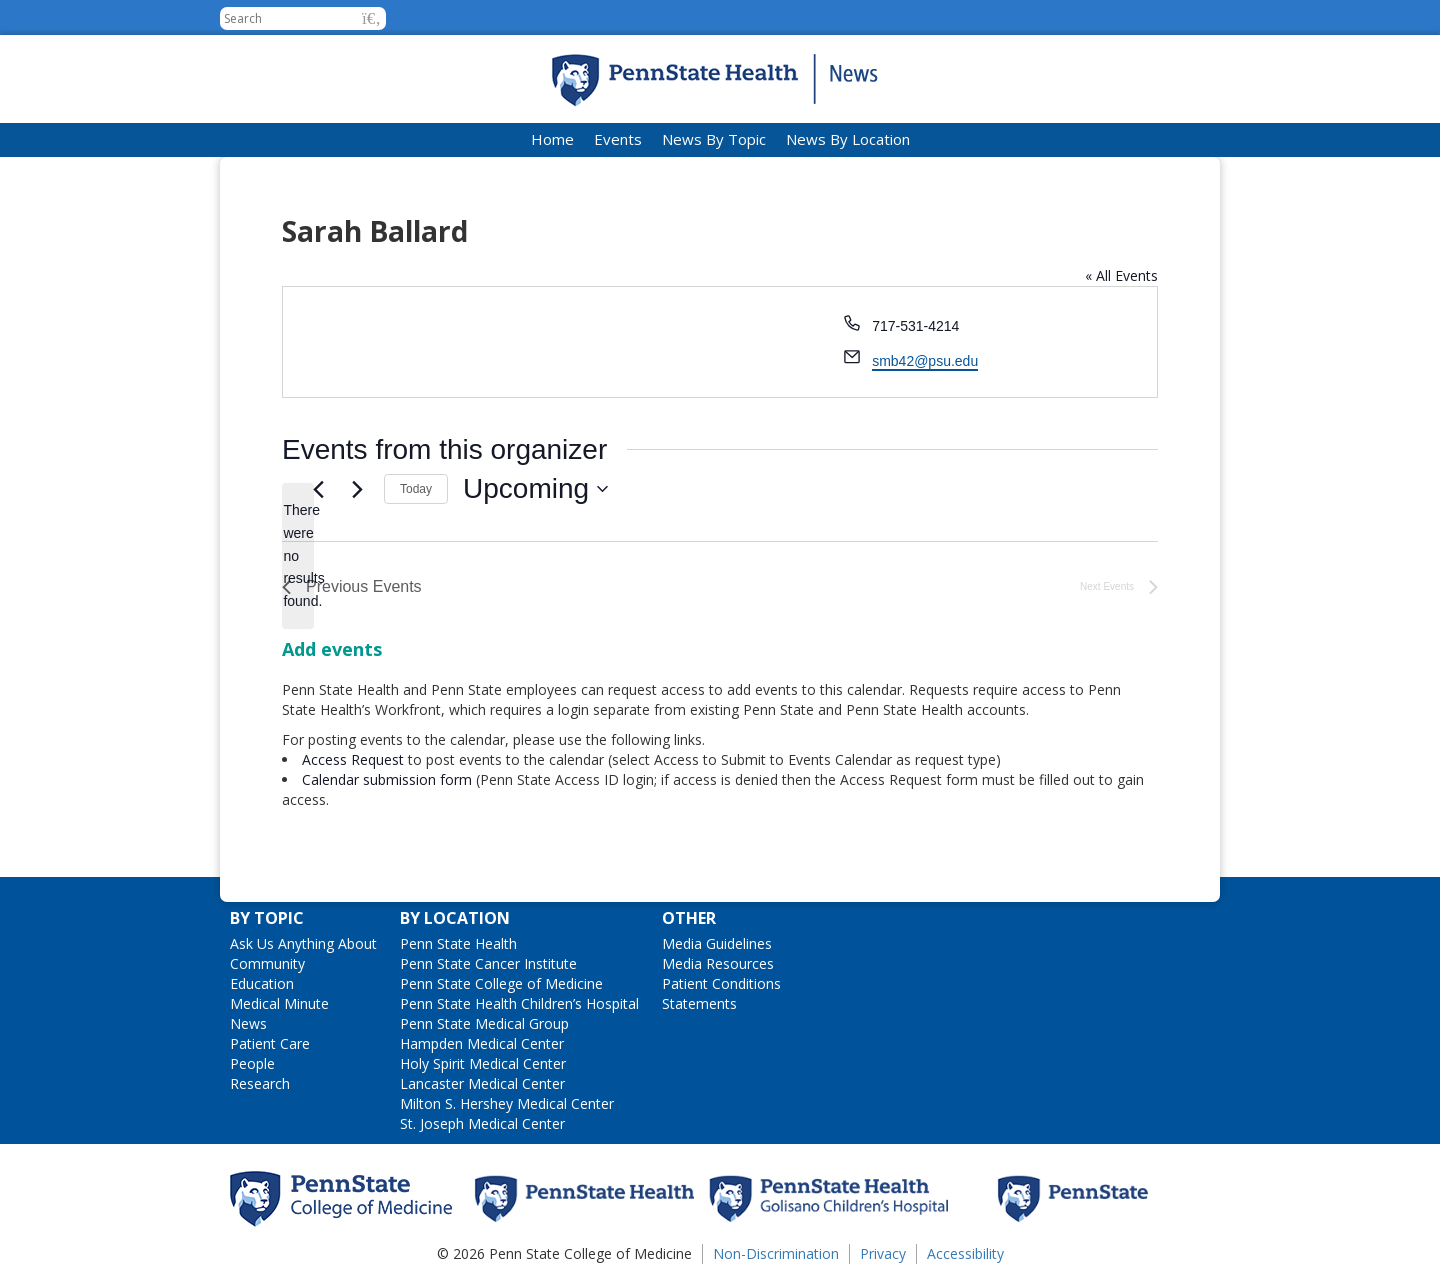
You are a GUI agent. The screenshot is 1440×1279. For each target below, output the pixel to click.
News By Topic (714, 139)
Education (262, 983)
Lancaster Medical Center (482, 1083)
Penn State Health (458, 943)
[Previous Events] (318, 489)
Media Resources (718, 963)
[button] (371, 18)
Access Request (355, 759)
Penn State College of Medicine (501, 983)
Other (689, 918)
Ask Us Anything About (303, 943)
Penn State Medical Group (484, 1023)
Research (260, 1083)
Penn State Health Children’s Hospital (519, 1003)
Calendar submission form (387, 779)
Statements (699, 1003)
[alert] (298, 555)
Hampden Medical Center (482, 1043)
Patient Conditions (721, 983)
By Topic (267, 918)
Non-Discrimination (776, 1253)
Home (552, 139)
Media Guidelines (717, 943)
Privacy (883, 1253)
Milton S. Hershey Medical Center (507, 1103)
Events (618, 139)
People (252, 1063)
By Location (455, 918)
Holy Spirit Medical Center (483, 1063)
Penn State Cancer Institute (488, 963)
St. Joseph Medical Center (482, 1123)
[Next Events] (357, 489)
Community (267, 963)
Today (416, 489)
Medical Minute (279, 1003)
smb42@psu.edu (925, 361)
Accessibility (965, 1253)
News (248, 1023)
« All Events (1121, 275)
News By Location (848, 139)
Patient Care (270, 1043)
